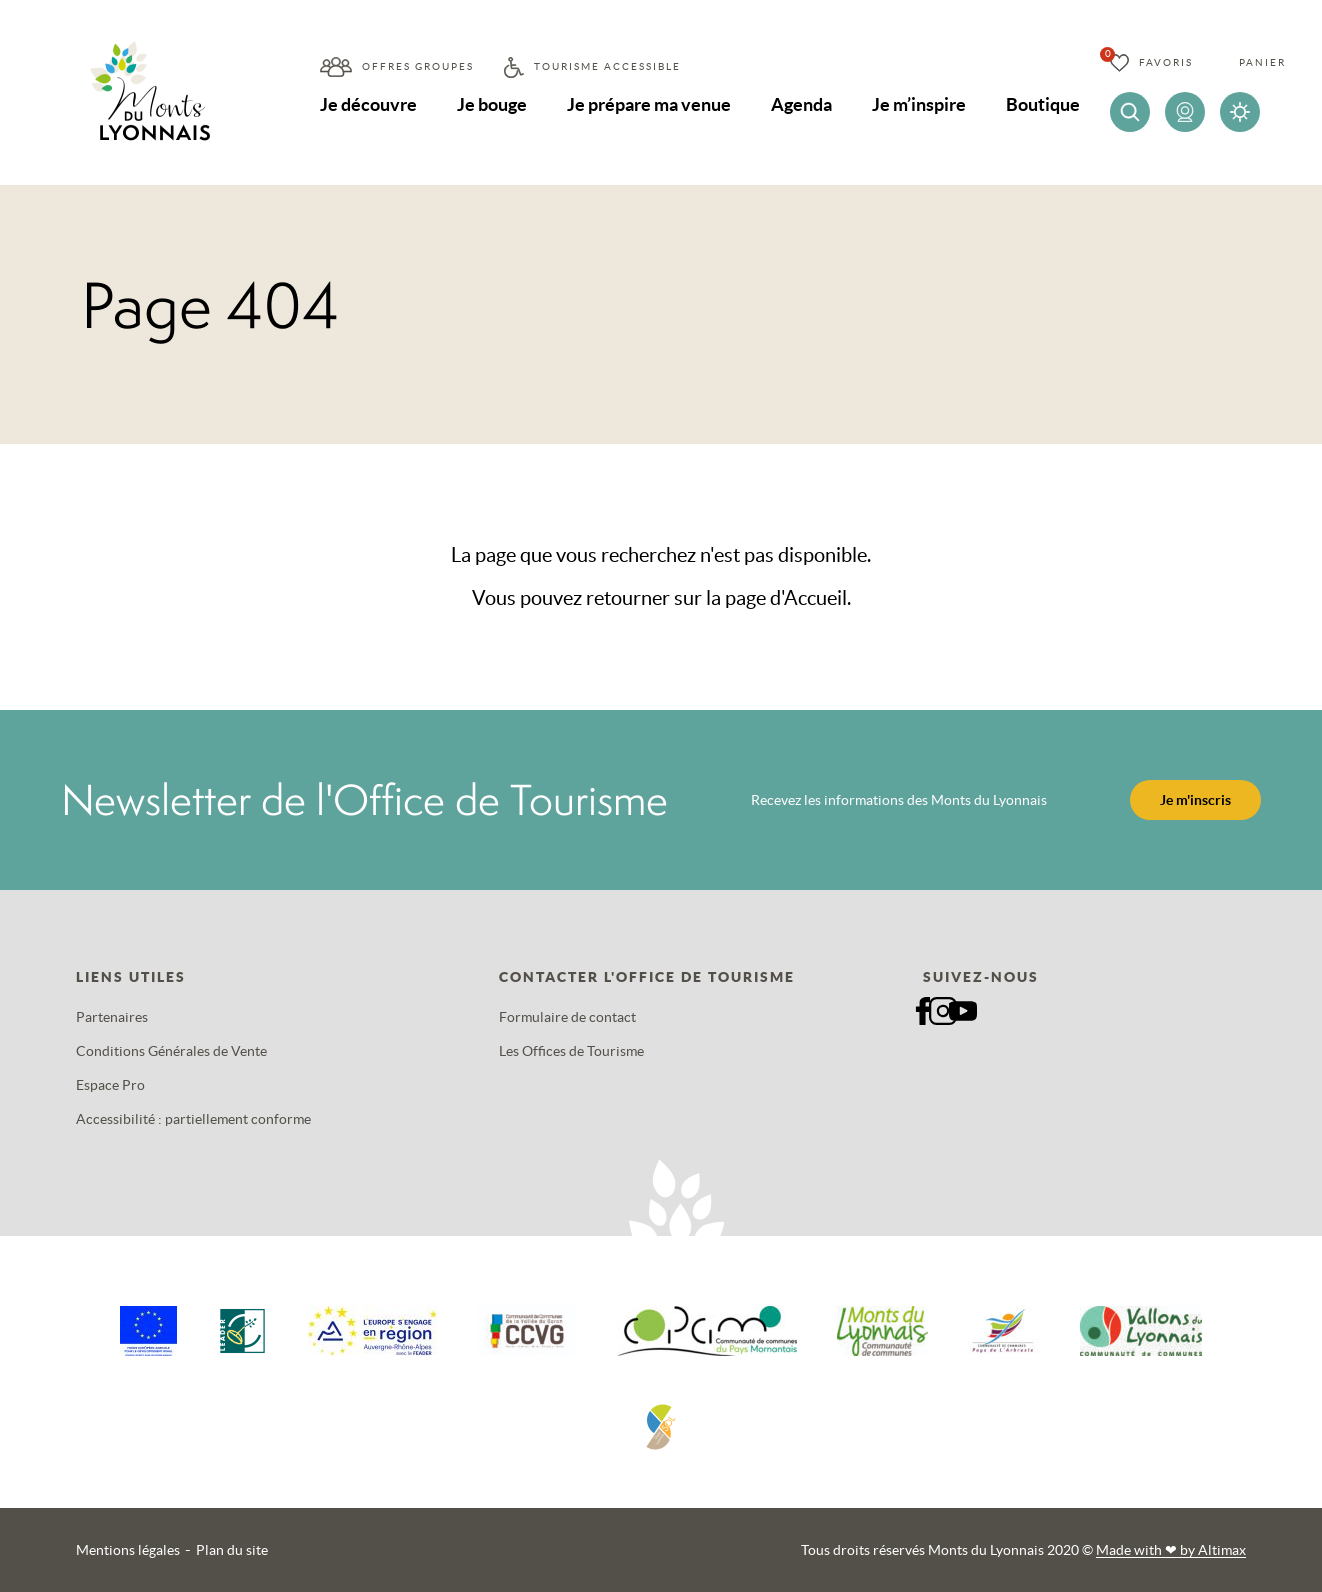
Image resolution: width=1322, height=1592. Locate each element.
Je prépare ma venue (649, 104)
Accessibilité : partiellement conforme (193, 1119)
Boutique (1043, 104)
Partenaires (112, 1017)
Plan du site (232, 1550)
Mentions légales (128, 1550)
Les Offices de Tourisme (571, 1051)
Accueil (815, 598)
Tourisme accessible (607, 66)
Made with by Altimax (1171, 1550)
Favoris (1166, 62)
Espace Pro (110, 1085)
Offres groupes (418, 66)
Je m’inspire (919, 104)
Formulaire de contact (567, 1017)
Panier (1262, 62)
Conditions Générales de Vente (171, 1051)
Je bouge (492, 104)
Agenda (801, 104)
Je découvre (368, 104)
